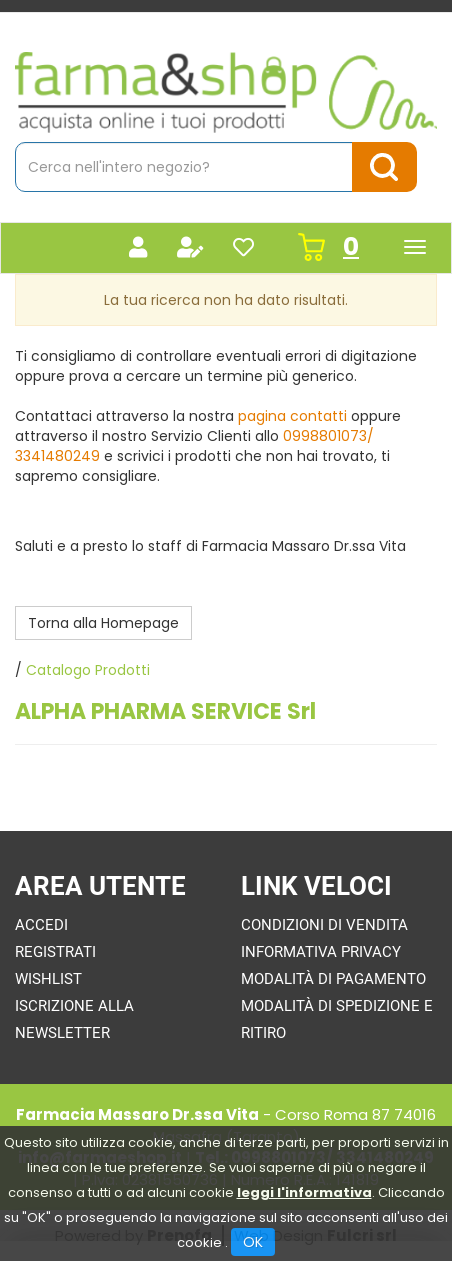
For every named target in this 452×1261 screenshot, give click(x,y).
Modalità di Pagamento (333, 979)
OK (253, 1242)
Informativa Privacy (321, 952)
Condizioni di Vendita (324, 925)
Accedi (41, 925)
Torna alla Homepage (103, 623)
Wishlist (48, 979)
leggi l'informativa (304, 1192)
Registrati (55, 952)
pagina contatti (292, 416)
